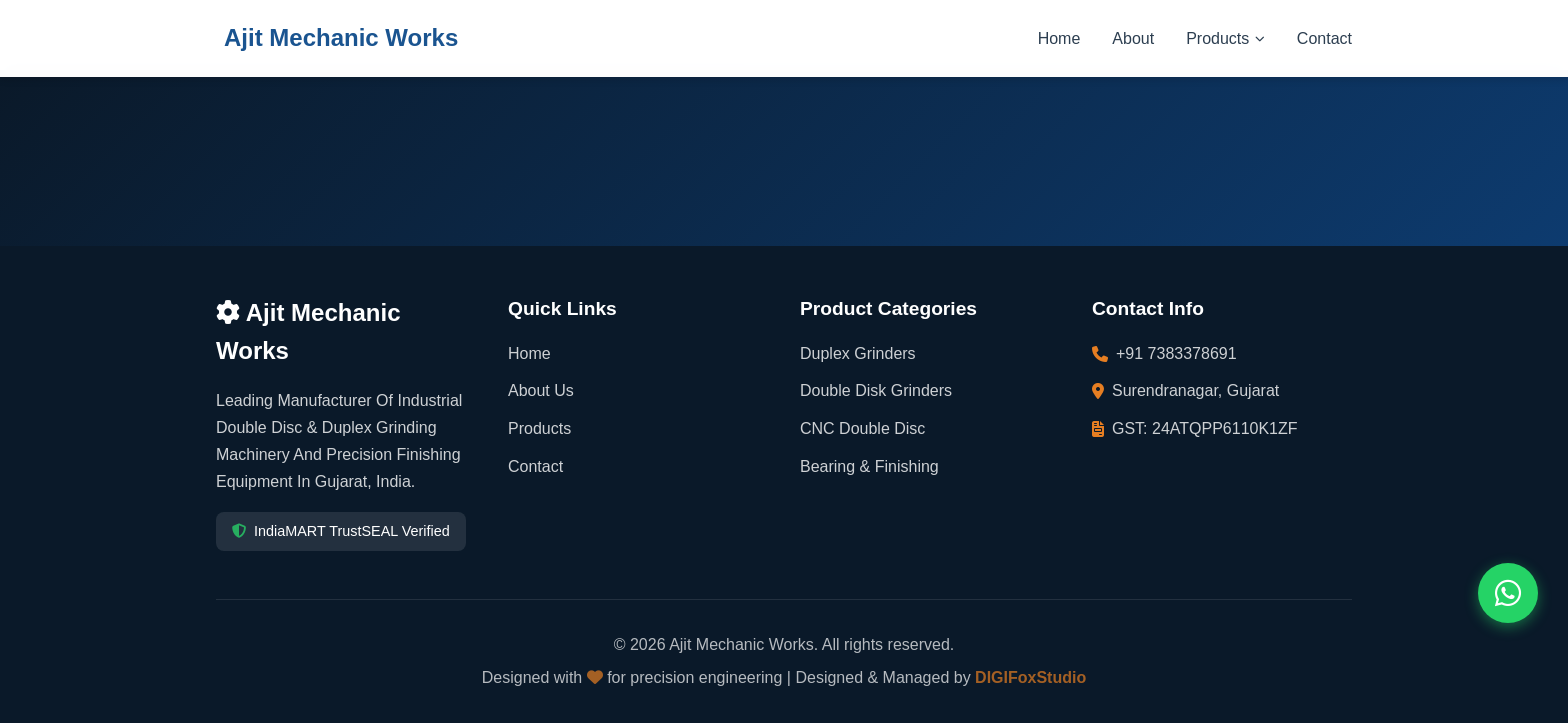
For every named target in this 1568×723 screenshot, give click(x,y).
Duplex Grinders (858, 353)
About (1133, 38)
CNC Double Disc (862, 428)
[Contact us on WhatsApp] (1508, 593)
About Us (541, 390)
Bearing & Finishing (869, 466)
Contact (1324, 38)
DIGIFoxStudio (1030, 677)
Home (1059, 38)
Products (1225, 38)
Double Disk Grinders (876, 390)
